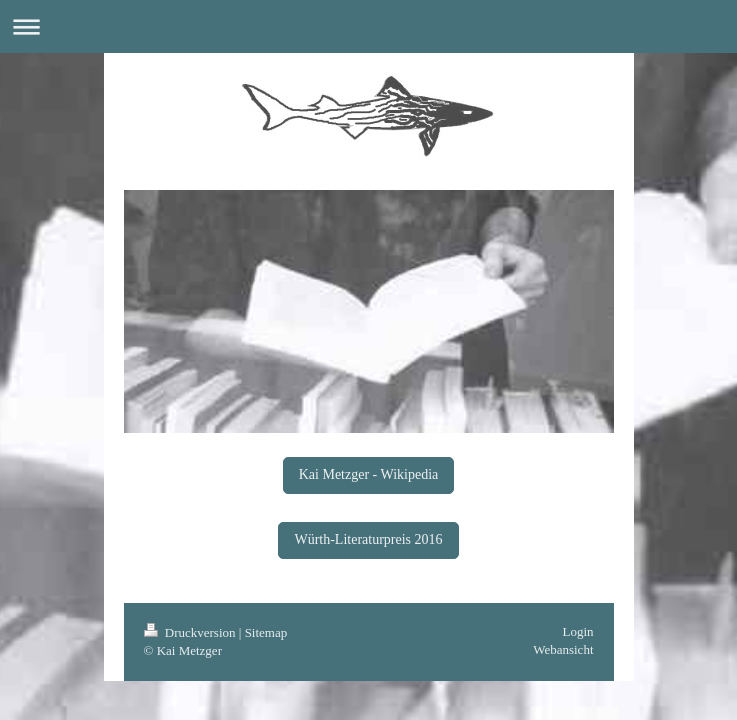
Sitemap (266, 632)
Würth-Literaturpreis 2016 (368, 539)
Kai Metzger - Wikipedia (369, 474)
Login (577, 631)
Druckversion (191, 632)
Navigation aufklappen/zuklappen (368, 26)
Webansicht (563, 649)
